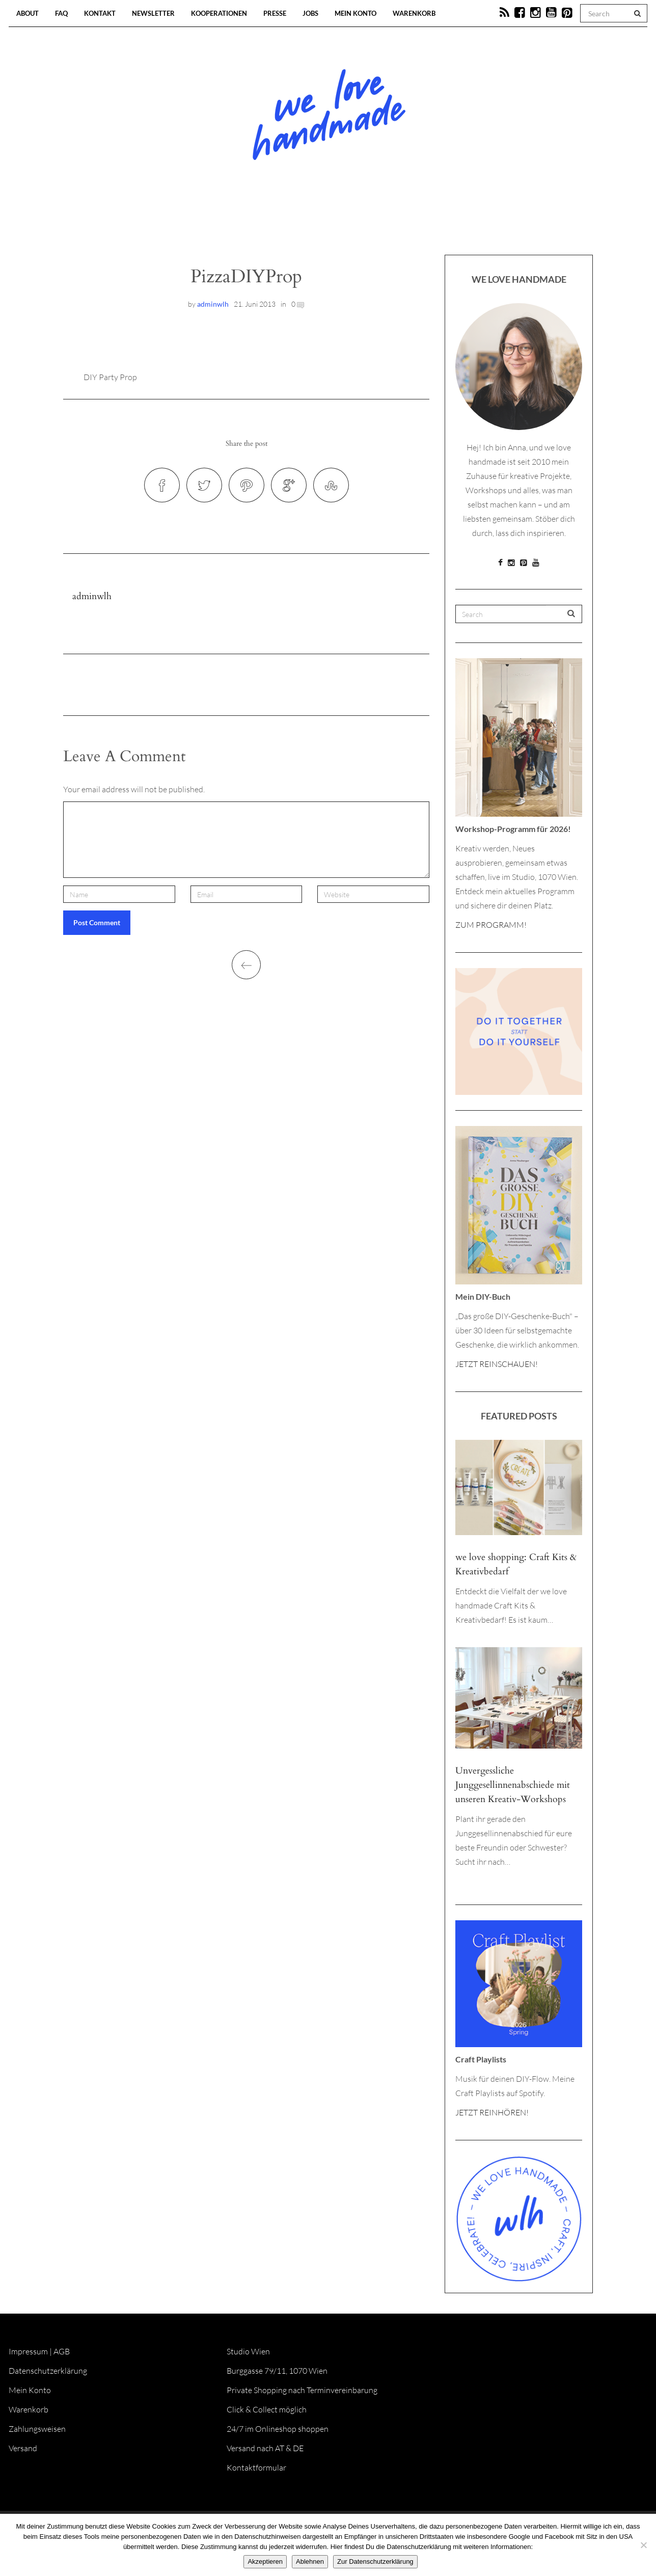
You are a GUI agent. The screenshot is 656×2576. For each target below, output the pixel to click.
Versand (23, 2448)
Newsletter (153, 13)
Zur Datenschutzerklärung (375, 2561)
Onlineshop (415, 224)
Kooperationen (219, 13)
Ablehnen (310, 2561)
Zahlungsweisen (37, 2429)
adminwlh (213, 304)
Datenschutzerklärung (48, 2371)
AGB (61, 2351)
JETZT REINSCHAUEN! (496, 1364)
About (27, 13)
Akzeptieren (265, 2561)
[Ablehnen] (643, 2545)
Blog (223, 224)
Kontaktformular (256, 2467)
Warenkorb (414, 13)
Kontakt (100, 13)
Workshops (310, 224)
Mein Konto (355, 13)
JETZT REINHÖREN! (492, 2112)
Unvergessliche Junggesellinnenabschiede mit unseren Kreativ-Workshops (512, 1785)
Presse (274, 13)
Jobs (310, 13)
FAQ (61, 13)
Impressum (28, 2351)
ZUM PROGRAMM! (491, 925)
